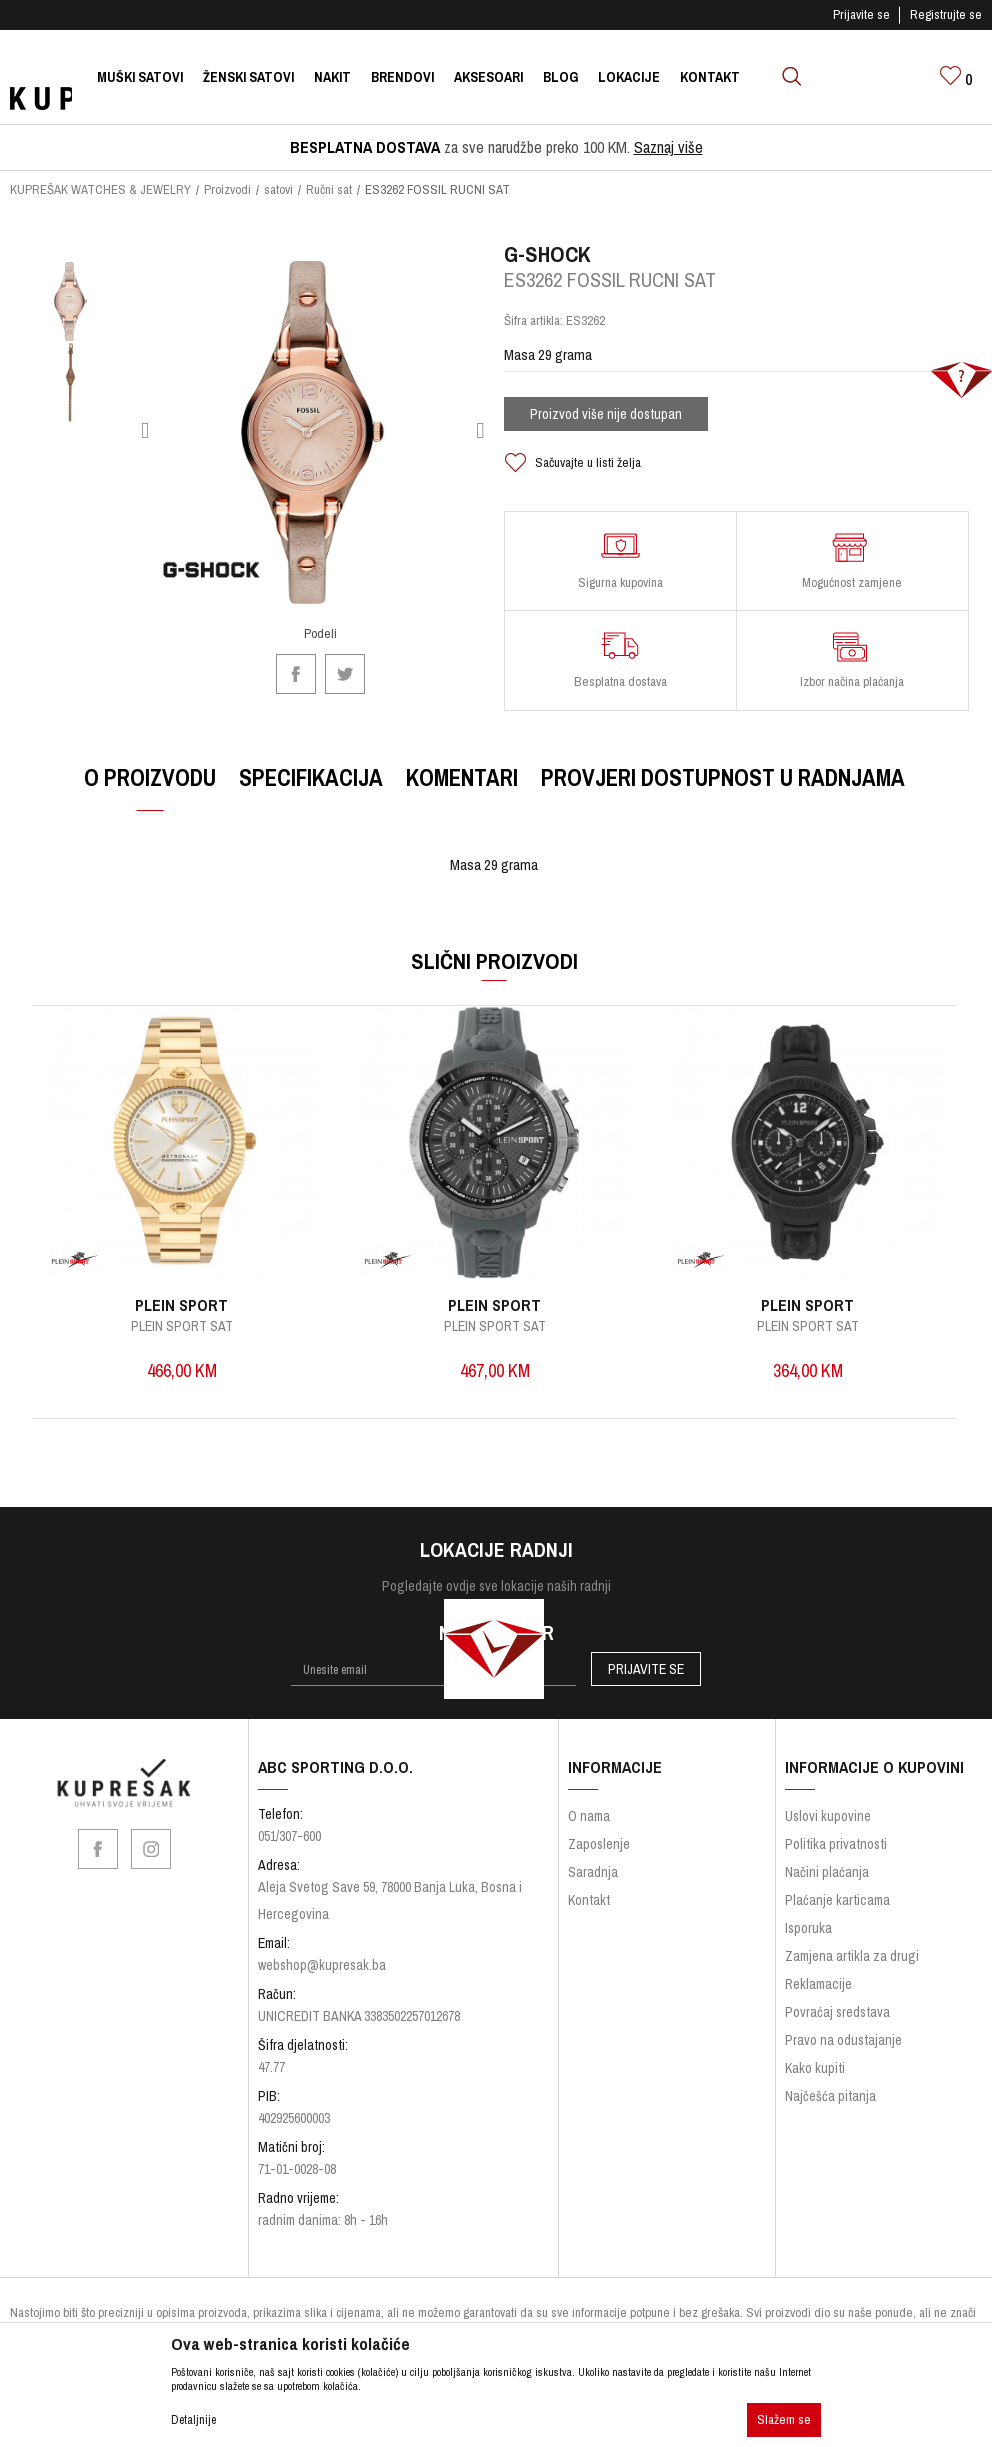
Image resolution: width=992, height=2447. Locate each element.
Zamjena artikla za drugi (852, 1969)
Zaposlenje (599, 1857)
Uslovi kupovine (828, 1829)
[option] (70, 312)
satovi (278, 189)
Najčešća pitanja (830, 2109)
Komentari (461, 788)
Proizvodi (227, 189)
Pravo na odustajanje (843, 2053)
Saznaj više (668, 147)
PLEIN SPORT (181, 1316)
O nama (589, 1829)
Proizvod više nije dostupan (606, 425)
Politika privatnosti (836, 1857)
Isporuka (808, 1941)
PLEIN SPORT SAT (182, 1337)
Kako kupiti (815, 2081)
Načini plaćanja (827, 1885)
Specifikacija (310, 788)
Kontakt (589, 1913)
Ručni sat (329, 189)
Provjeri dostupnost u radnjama (722, 788)
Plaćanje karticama (837, 1913)
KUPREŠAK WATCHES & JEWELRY (100, 189)
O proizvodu (149, 788)
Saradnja (593, 1885)
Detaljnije (193, 2420)
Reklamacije (818, 1997)
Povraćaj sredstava (837, 2025)
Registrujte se (946, 14)
